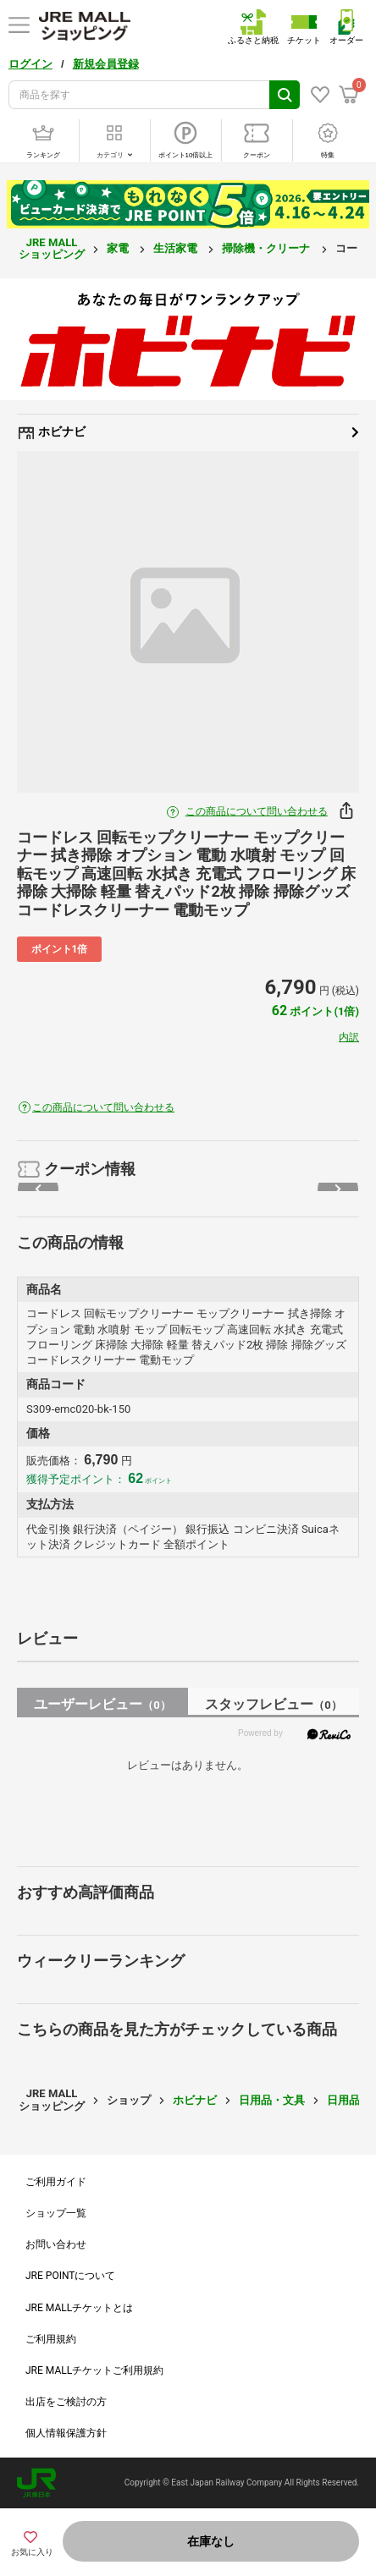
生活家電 (176, 248)
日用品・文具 (272, 2100)
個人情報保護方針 (66, 2433)
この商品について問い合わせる (256, 811)
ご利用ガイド (55, 2182)
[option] (188, 622)
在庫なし (211, 2541)
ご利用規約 (50, 2339)
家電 (119, 248)
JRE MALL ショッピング (52, 248)
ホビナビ (188, 432)
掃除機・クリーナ (267, 248)
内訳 (349, 1037)
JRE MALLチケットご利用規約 (94, 2370)
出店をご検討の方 (66, 2402)
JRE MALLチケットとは (79, 2308)
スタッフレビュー (273, 1704)
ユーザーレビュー (102, 1704)
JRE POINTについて (70, 2276)
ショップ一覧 (55, 2213)
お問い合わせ (55, 2244)
